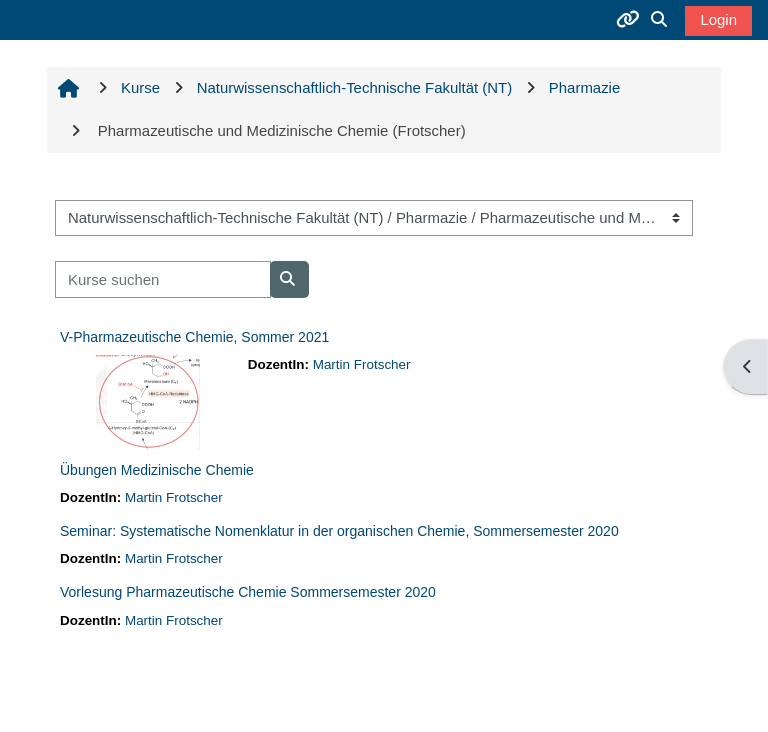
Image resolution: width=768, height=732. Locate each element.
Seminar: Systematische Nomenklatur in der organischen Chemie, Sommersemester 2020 (339, 531)
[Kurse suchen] (163, 279)
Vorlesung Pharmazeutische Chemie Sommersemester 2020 (248, 592)
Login (718, 19)
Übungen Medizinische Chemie (157, 470)
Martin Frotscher (362, 364)
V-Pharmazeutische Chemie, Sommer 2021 (194, 337)
